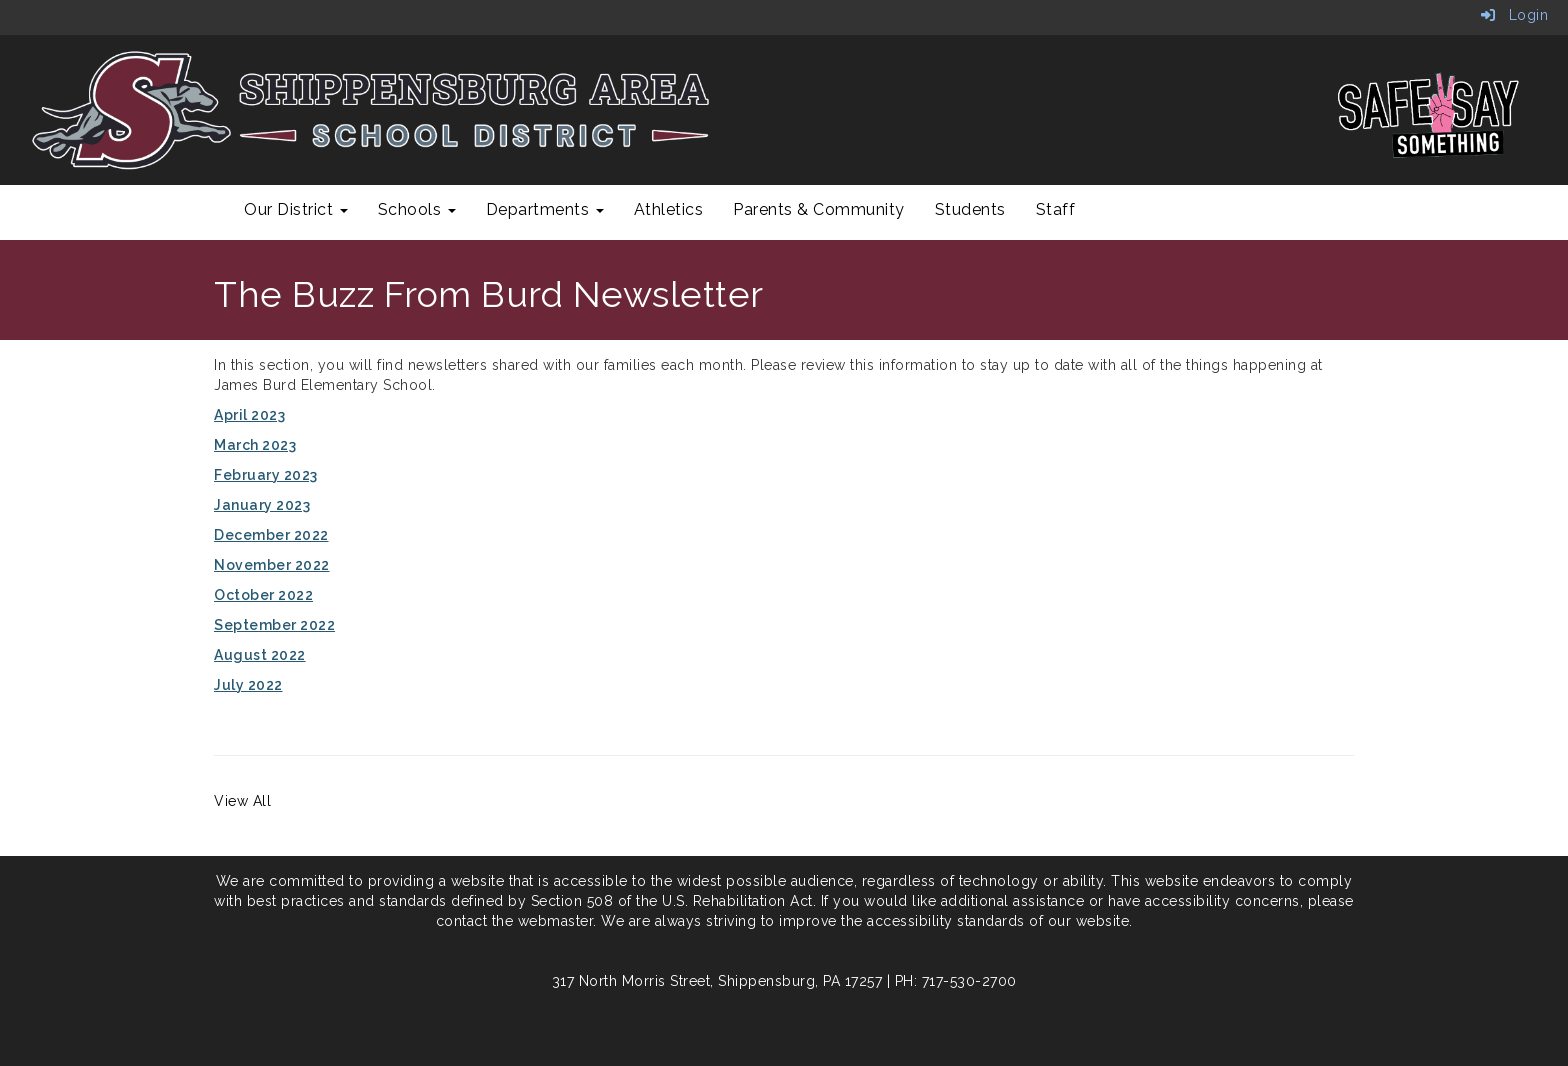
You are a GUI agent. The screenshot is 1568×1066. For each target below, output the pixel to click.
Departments (545, 209)
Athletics (669, 209)
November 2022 (272, 565)
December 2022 (271, 535)
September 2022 (274, 625)
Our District (296, 209)
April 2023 (249, 415)
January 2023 (262, 505)
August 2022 (260, 655)
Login (1515, 15)
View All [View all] (242, 801)
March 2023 (255, 445)
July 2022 (248, 685)
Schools (417, 209)
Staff (1056, 209)
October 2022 (263, 595)
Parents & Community (819, 209)
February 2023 (266, 475)
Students (970, 209)
